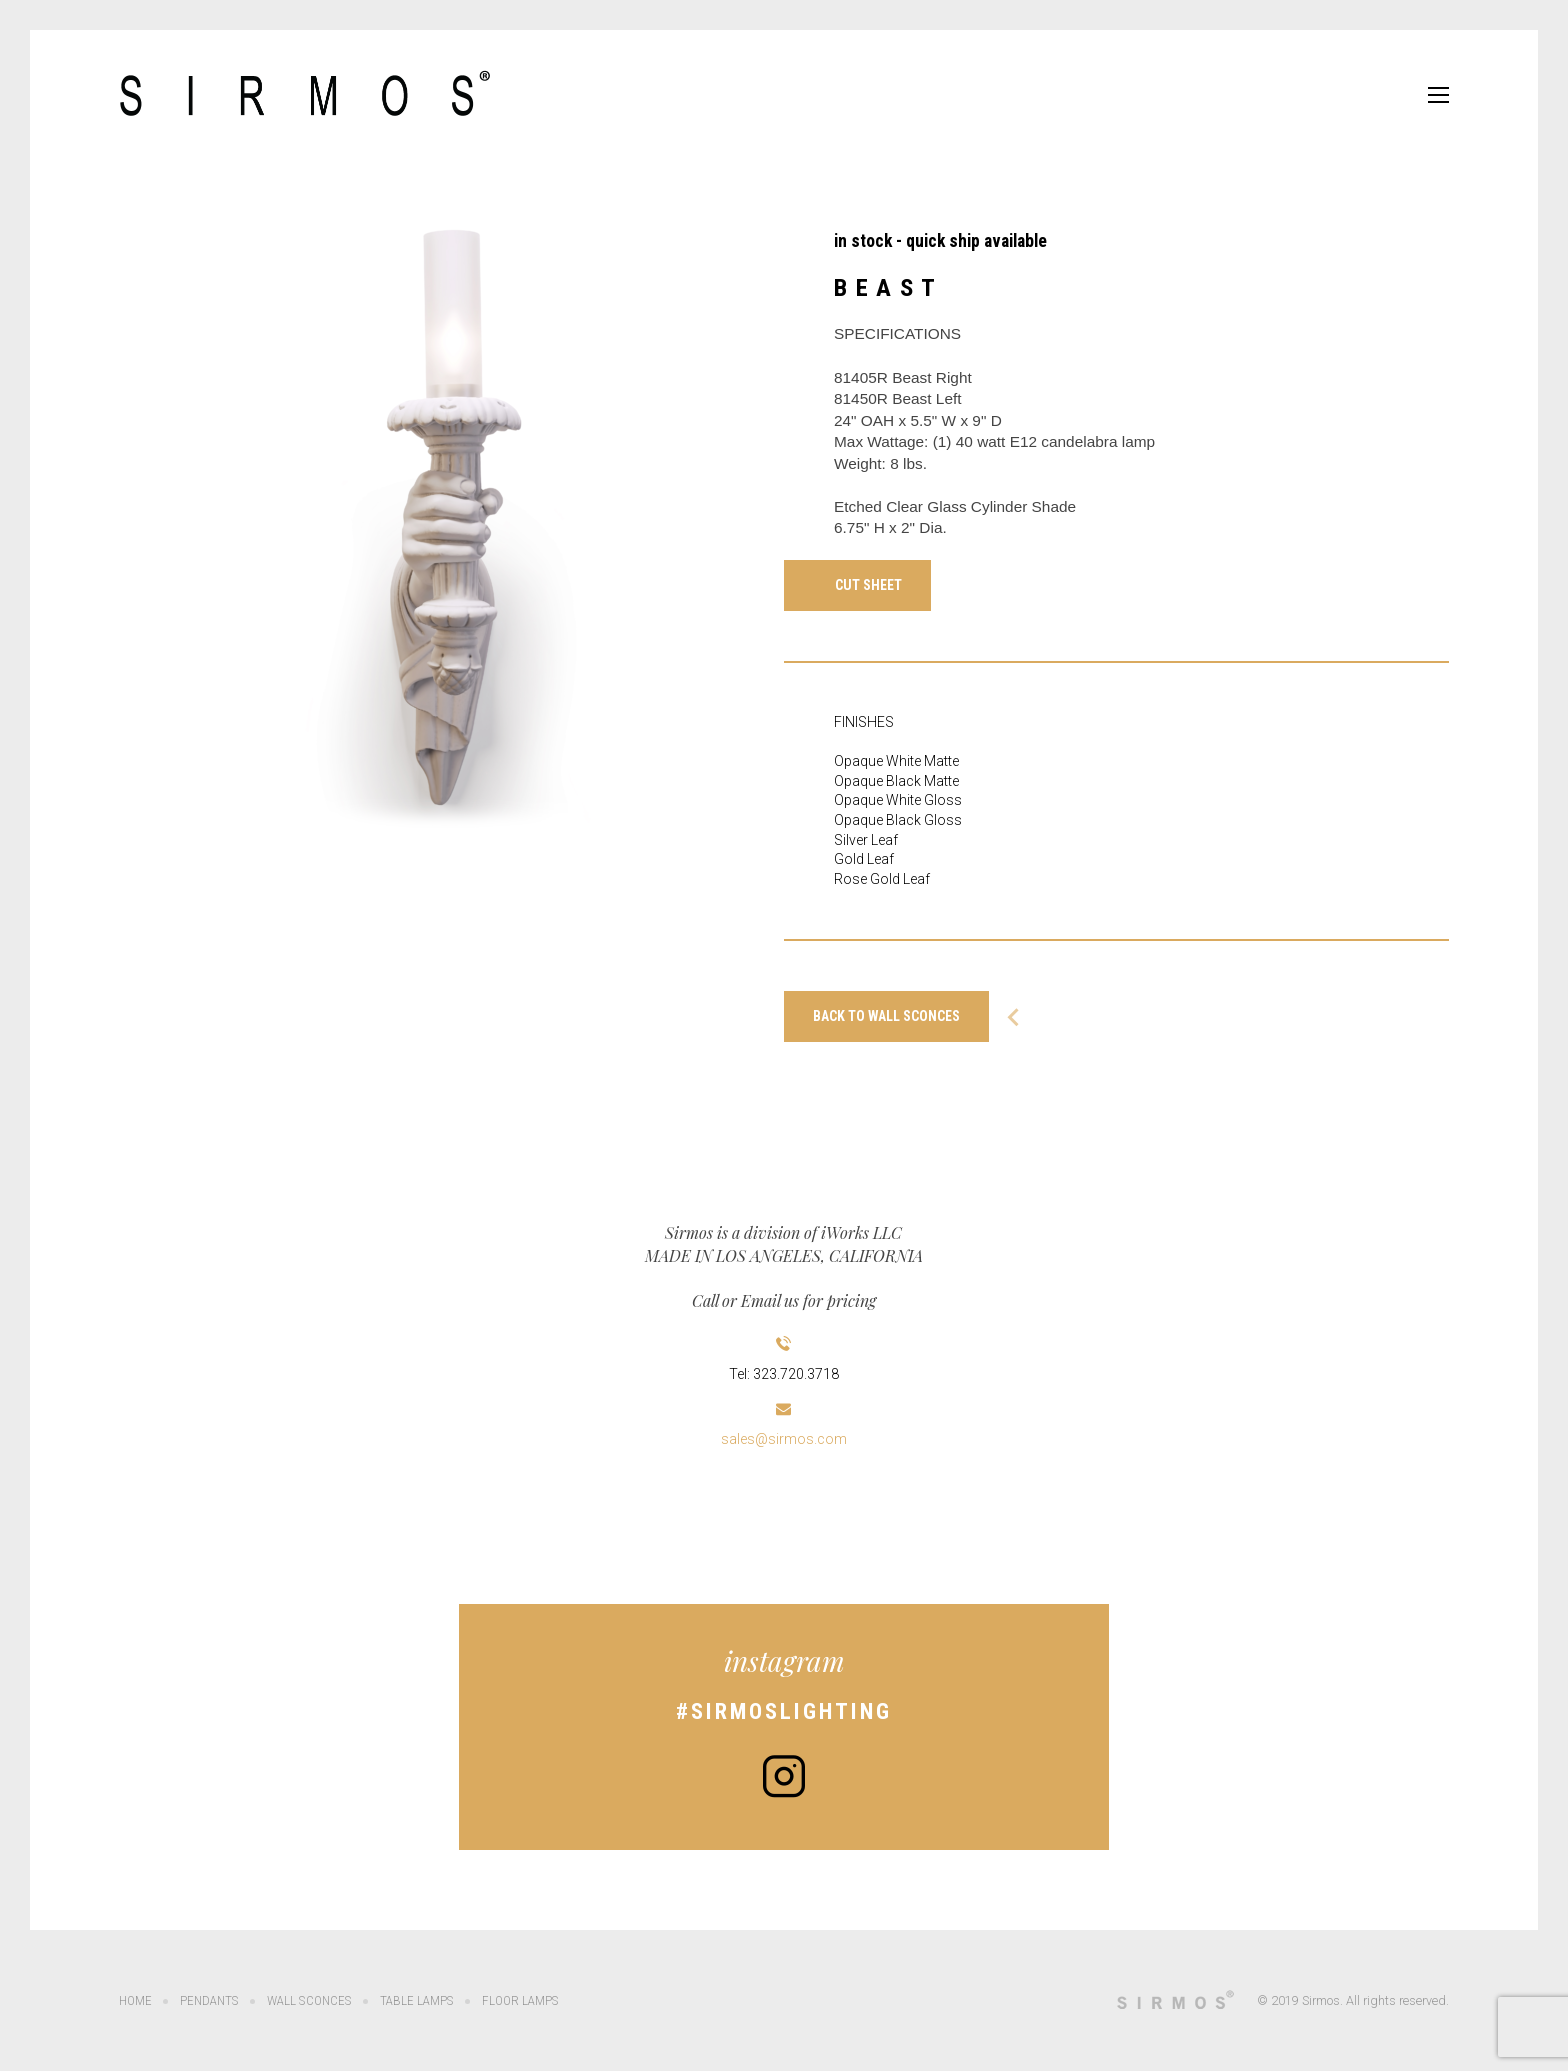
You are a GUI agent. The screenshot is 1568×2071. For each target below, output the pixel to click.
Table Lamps (413, 2000)
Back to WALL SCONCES (887, 1016)
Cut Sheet (868, 585)
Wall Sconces (307, 2000)
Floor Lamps (516, 2000)
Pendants (209, 2000)
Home (135, 2000)
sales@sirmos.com (784, 1439)
